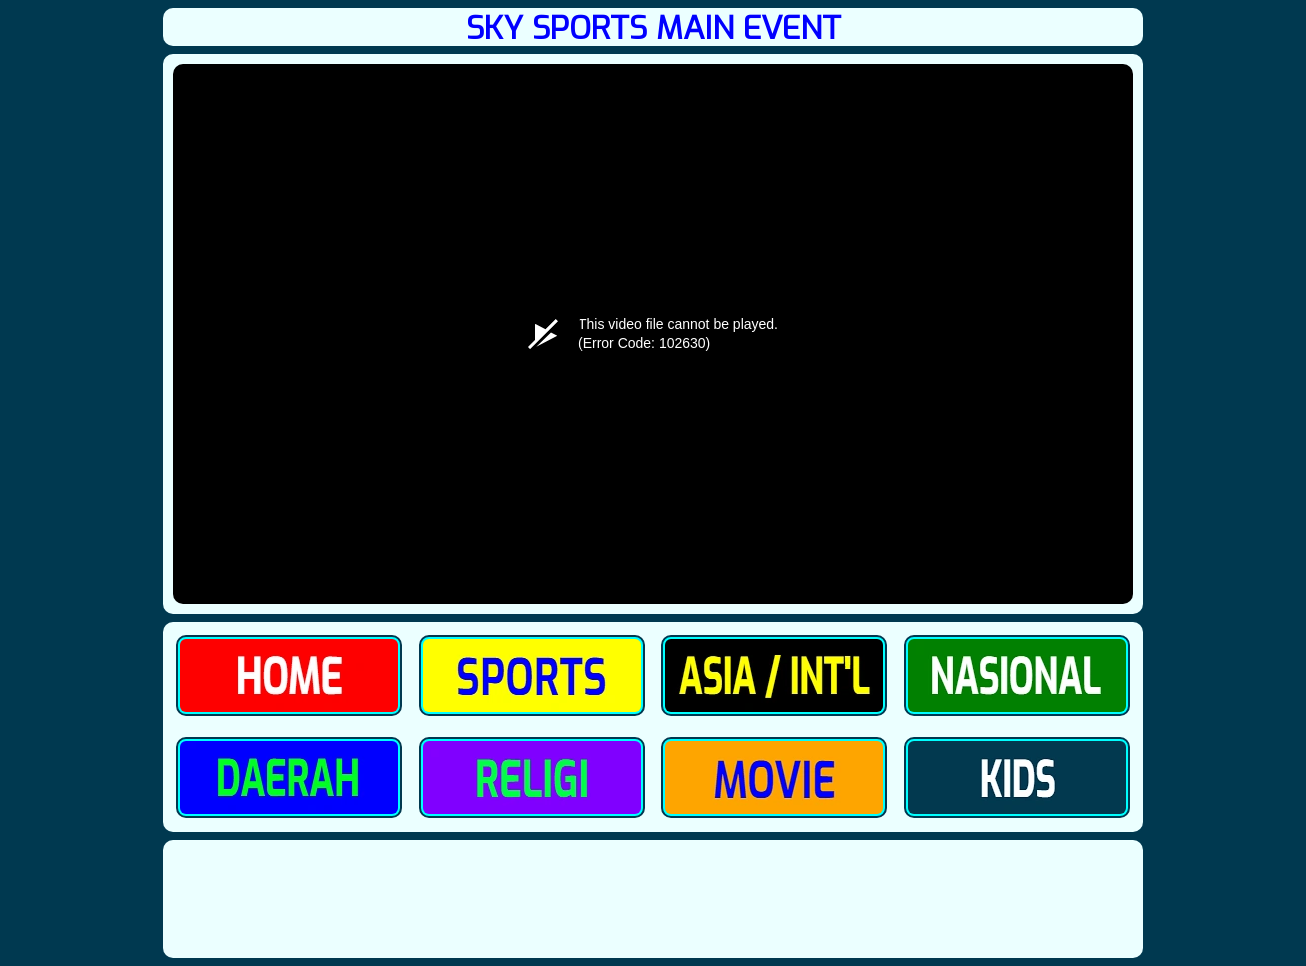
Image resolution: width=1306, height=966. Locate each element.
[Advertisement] (653, 898)
